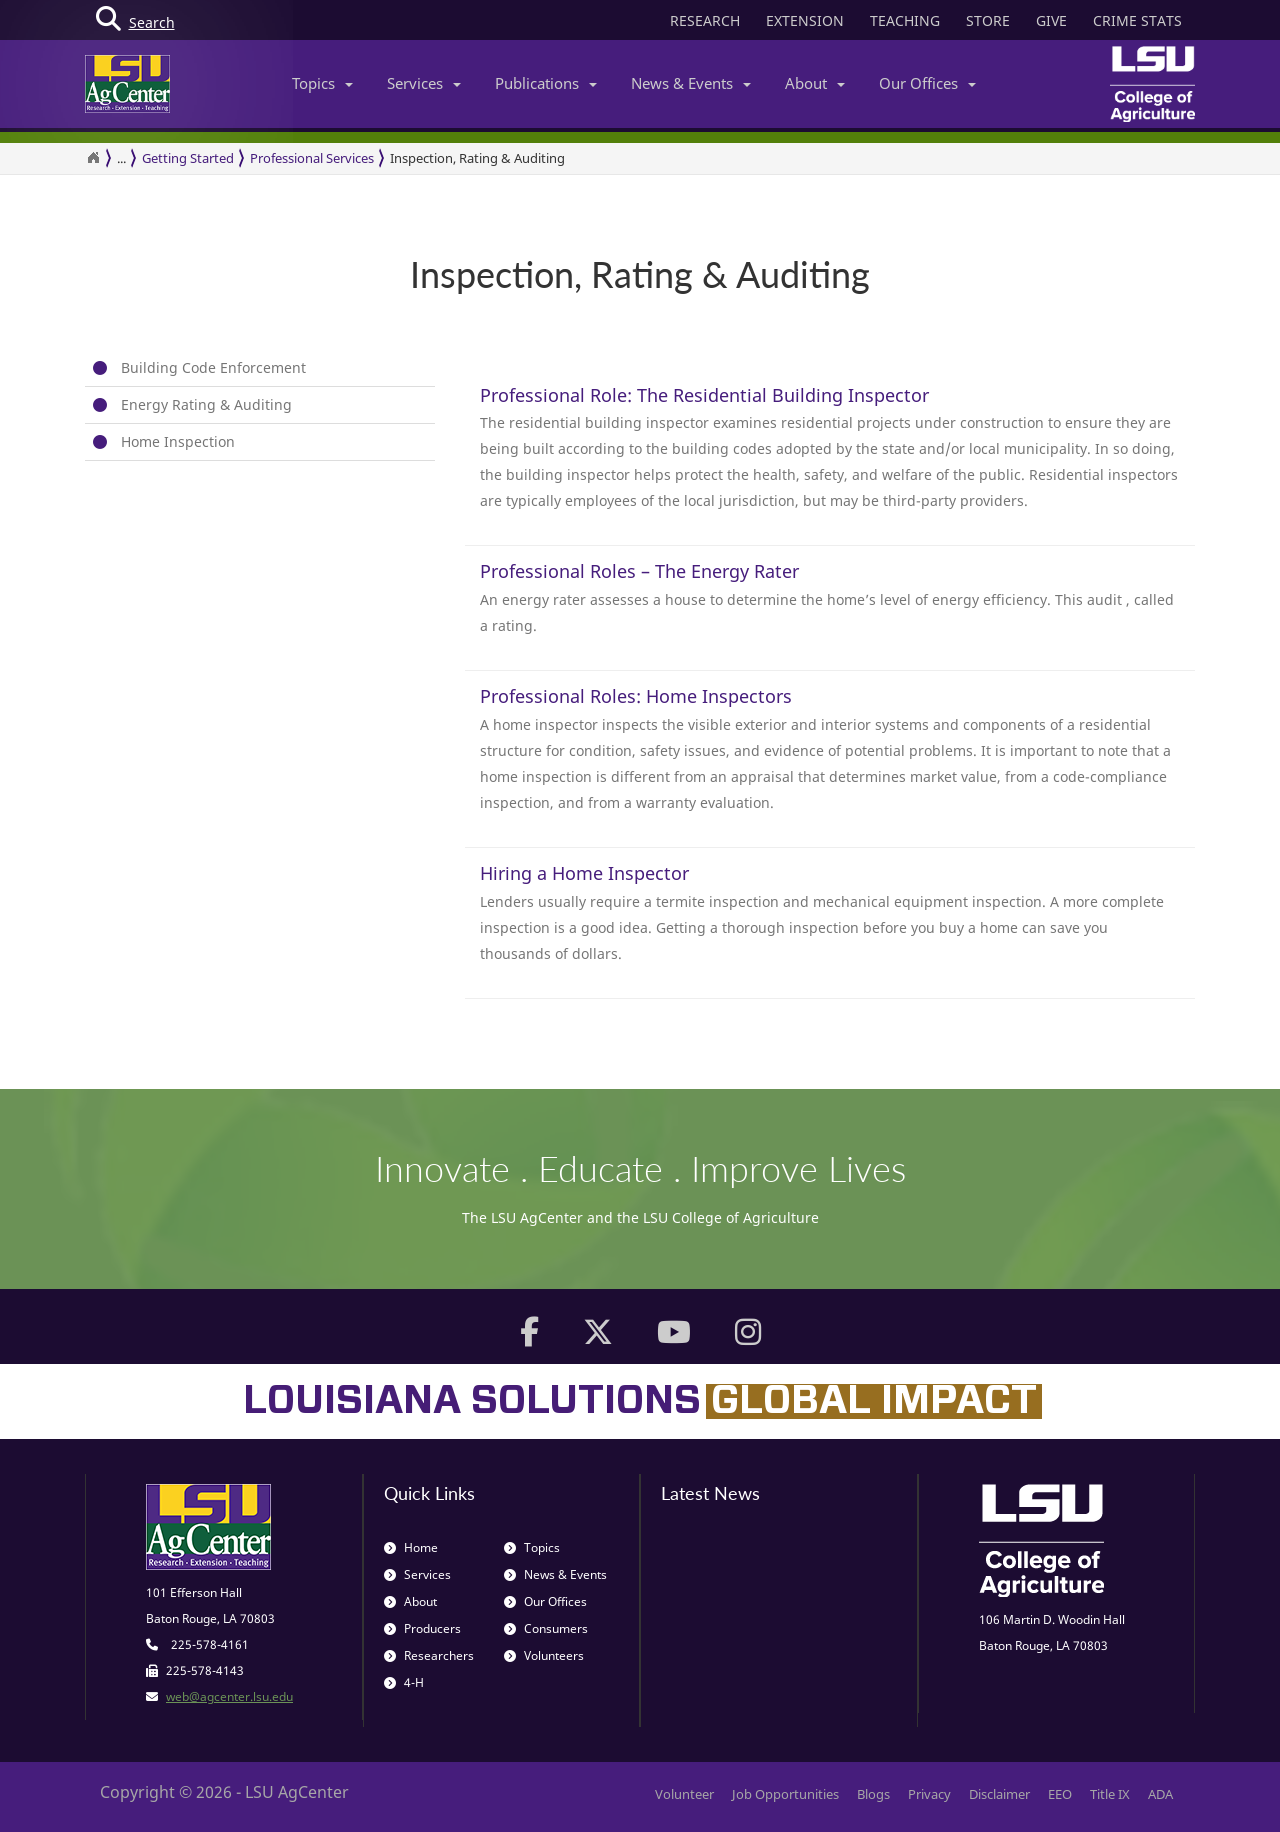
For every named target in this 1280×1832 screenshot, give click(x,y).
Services (424, 83)
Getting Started (188, 158)
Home (411, 1547)
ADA (1160, 1794)
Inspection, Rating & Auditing (477, 158)
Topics (322, 83)
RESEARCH (705, 20)
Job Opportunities (785, 1794)
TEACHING (905, 20)
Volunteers (544, 1655)
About (815, 83)
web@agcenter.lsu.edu (229, 1696)
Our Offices (927, 83)
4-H (404, 1682)
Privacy (929, 1794)
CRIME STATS (1137, 20)
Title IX (1110, 1794)
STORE (988, 20)
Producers (422, 1628)
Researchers (429, 1655)
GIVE (1051, 20)
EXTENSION (805, 20)
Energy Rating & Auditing (206, 404)
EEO (1060, 1794)
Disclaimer (999, 1794)
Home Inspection (178, 441)
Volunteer (684, 1794)
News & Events (691, 83)
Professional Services (312, 158)
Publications (546, 83)
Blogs (873, 1794)
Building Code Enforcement (213, 367)
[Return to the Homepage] (93, 158)
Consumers (546, 1628)
